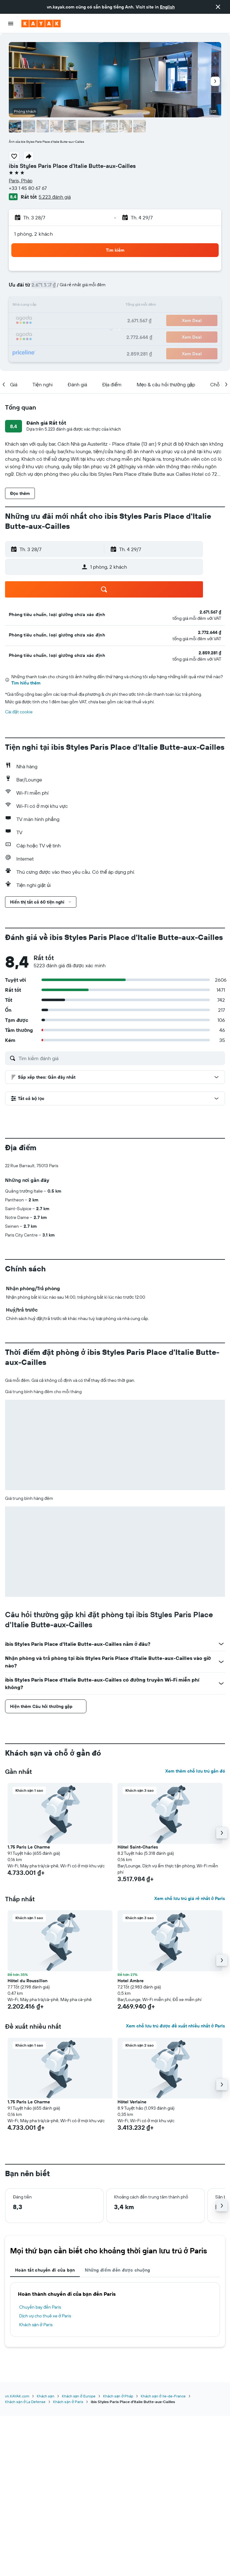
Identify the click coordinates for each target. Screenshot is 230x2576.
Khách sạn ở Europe (79, 2396)
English (167, 7)
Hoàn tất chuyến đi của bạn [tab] (45, 2270)
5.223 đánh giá (55, 197)
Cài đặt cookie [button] (19, 712)
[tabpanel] (115, 2309)
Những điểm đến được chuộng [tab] (117, 2270)
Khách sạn (45, 2396)
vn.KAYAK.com (17, 2396)
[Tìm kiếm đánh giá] (120, 1058)
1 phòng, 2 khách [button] (33, 234)
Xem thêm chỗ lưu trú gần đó (195, 1771)
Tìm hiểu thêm (26, 683)
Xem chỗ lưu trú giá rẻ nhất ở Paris (189, 1898)
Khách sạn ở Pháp (118, 2396)
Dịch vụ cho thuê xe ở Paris (45, 2316)
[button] (218, 7)
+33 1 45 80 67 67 (28, 188)
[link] (210, 612)
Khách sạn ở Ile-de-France (163, 2396)
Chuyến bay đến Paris (40, 2307)
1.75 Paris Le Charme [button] (29, 1847)
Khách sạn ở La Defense (25, 2401)
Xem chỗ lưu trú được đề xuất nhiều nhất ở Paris (175, 2026)
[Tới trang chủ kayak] (41, 23)
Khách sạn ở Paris (35, 2324)
